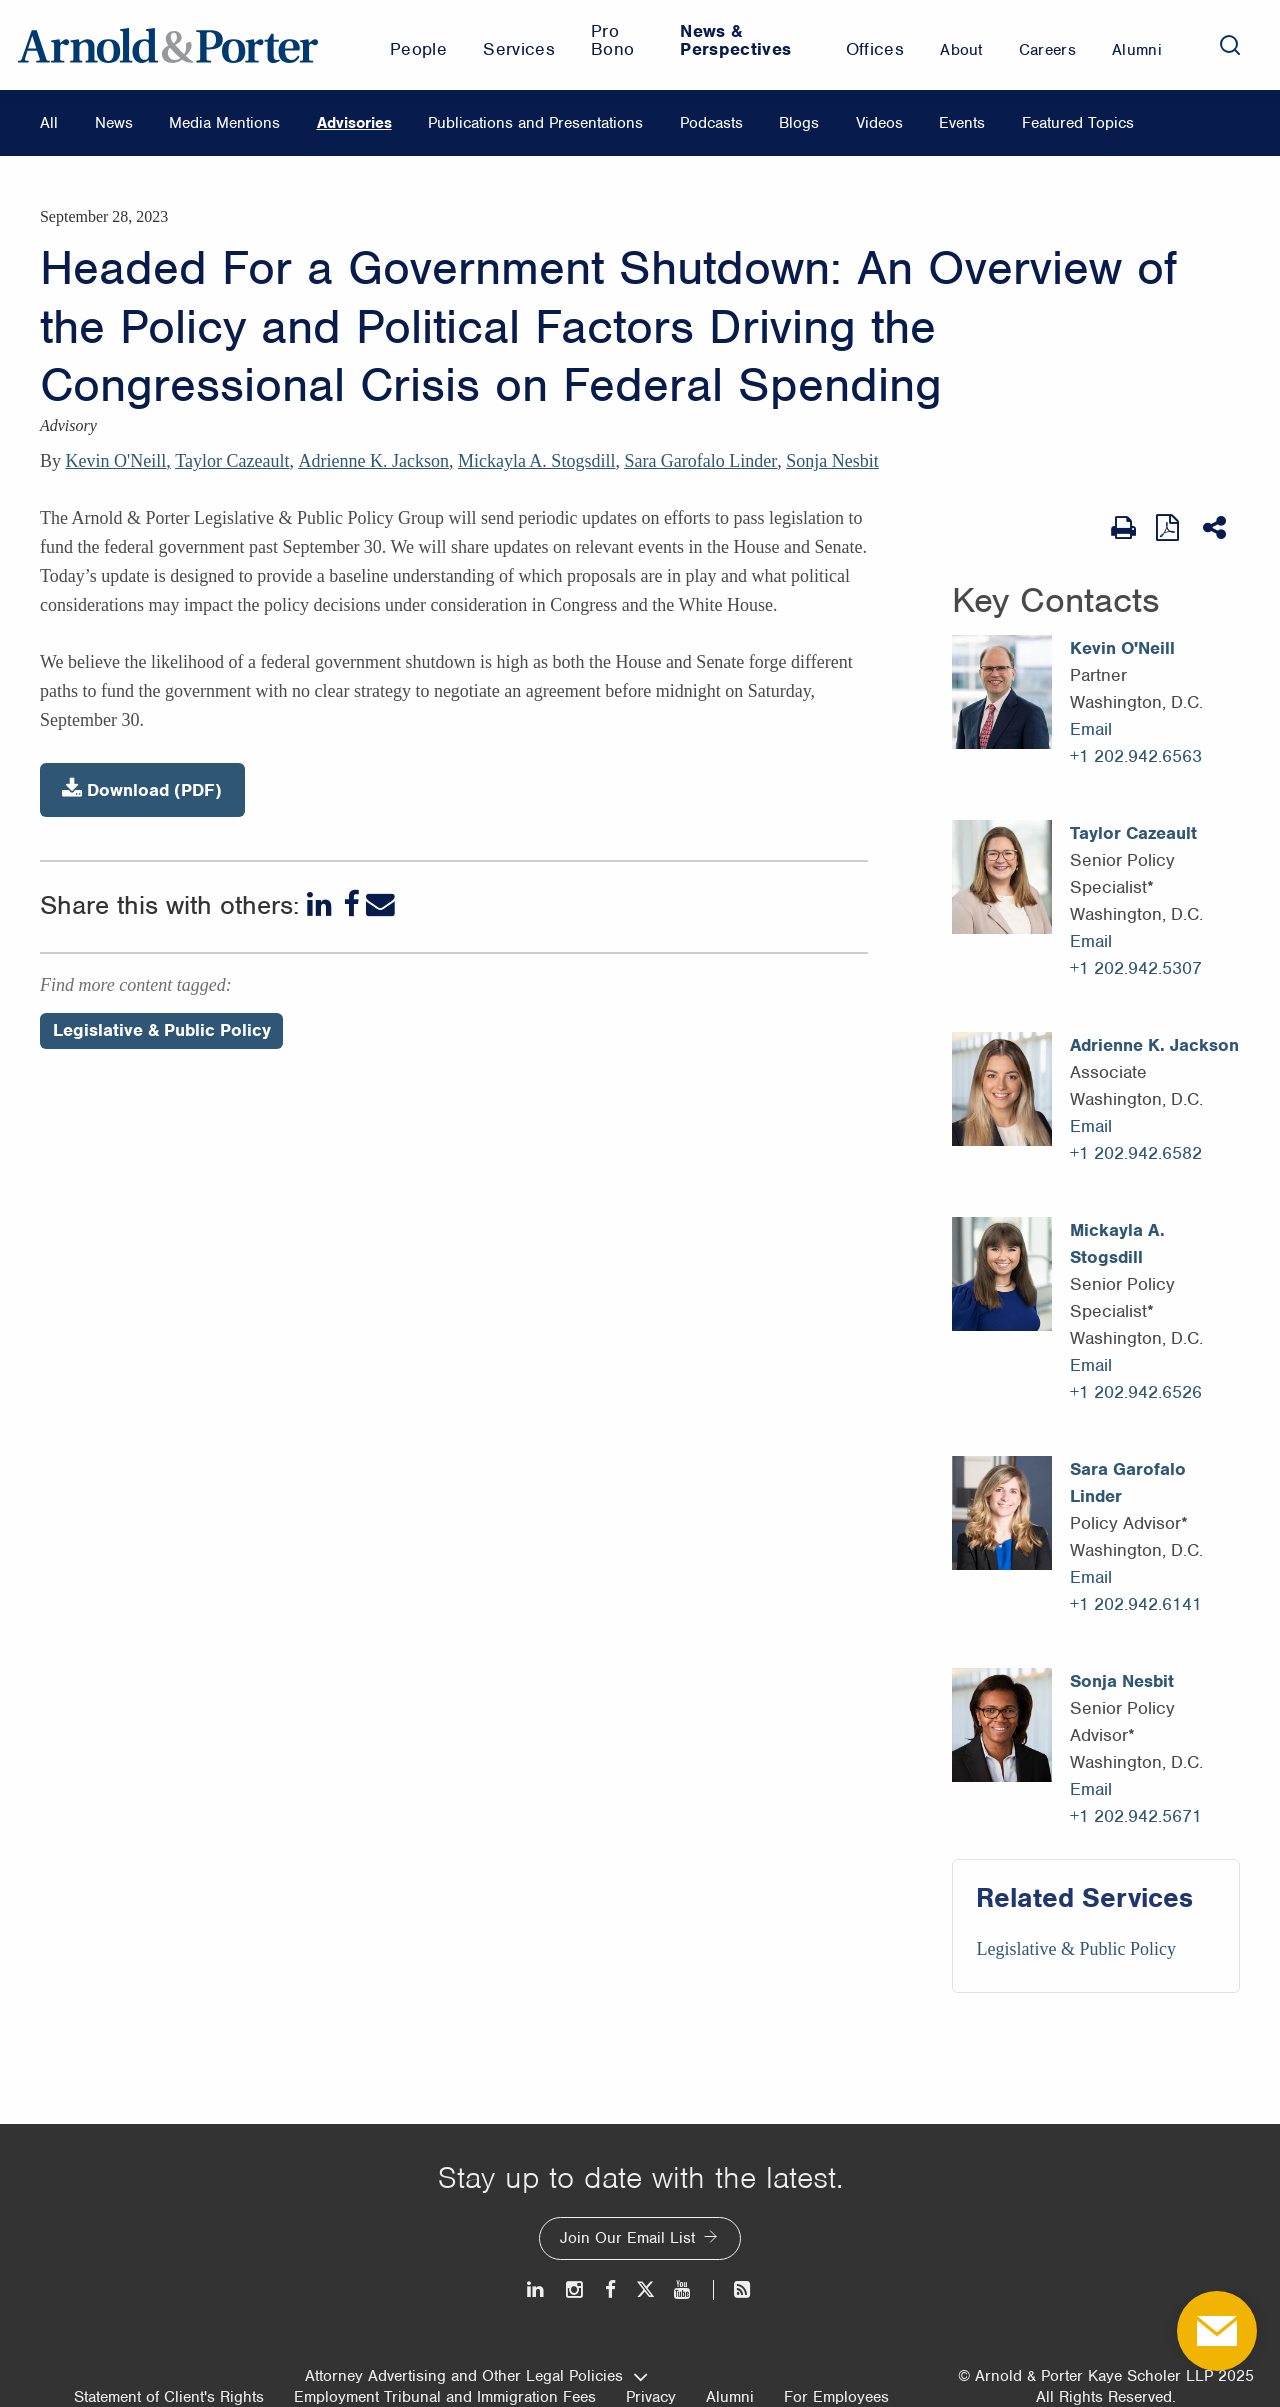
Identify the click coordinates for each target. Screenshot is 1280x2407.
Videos (879, 123)
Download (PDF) (142, 789)
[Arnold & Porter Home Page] (168, 45)
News (114, 123)
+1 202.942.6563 (1136, 756)
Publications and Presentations (535, 123)
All (49, 123)
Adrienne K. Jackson (373, 461)
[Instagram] (575, 2289)
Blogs (799, 123)
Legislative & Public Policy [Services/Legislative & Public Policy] (1075, 1949)
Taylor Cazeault (232, 461)
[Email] (380, 904)
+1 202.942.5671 (1136, 1816)
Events (962, 123)
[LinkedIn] (321, 904)
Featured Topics (1078, 123)
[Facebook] (351, 904)
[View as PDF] (1169, 527)
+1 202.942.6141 (1136, 1604)
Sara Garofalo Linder (700, 461)
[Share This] (1216, 528)
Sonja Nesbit (832, 461)
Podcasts (711, 123)
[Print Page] (1123, 528)
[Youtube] (683, 2289)
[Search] (1230, 45)
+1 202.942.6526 (1136, 1392)
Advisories (354, 123)
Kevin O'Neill (116, 461)
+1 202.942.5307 (1136, 968)
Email (1091, 729)
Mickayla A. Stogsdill (537, 461)
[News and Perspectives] (733, 2289)
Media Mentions (224, 123)
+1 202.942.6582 (1136, 1153)
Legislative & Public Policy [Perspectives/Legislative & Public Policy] (162, 1030)
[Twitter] (645, 2289)
